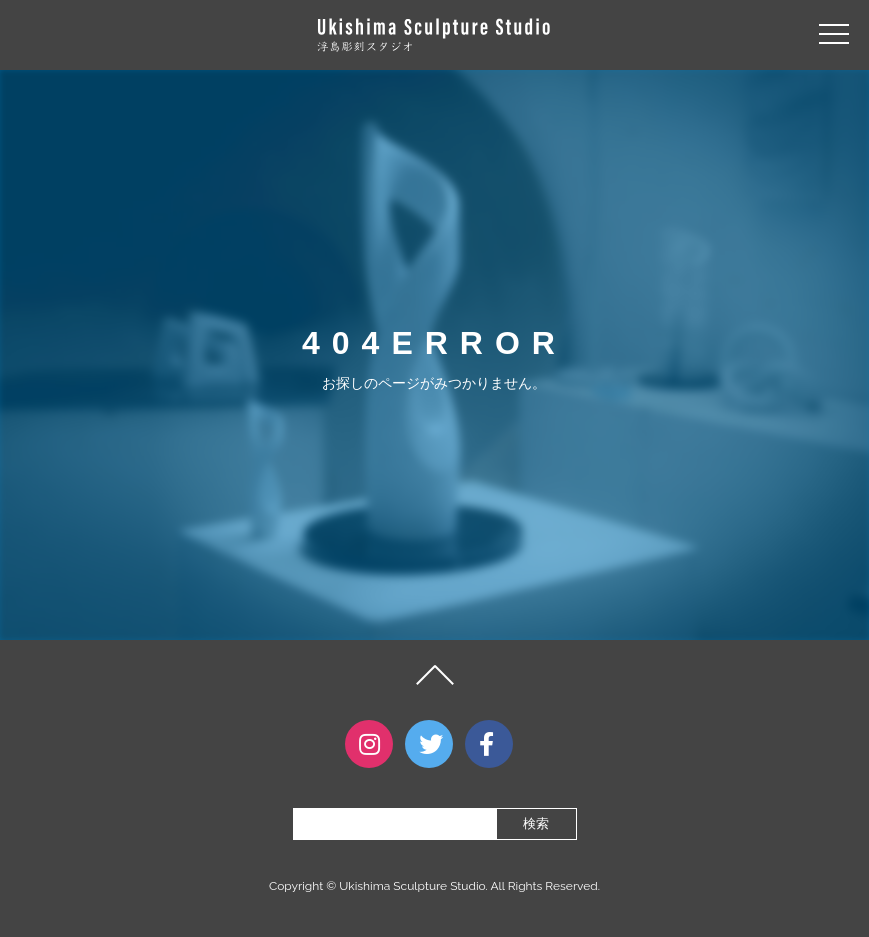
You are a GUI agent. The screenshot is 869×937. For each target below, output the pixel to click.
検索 (536, 823)
